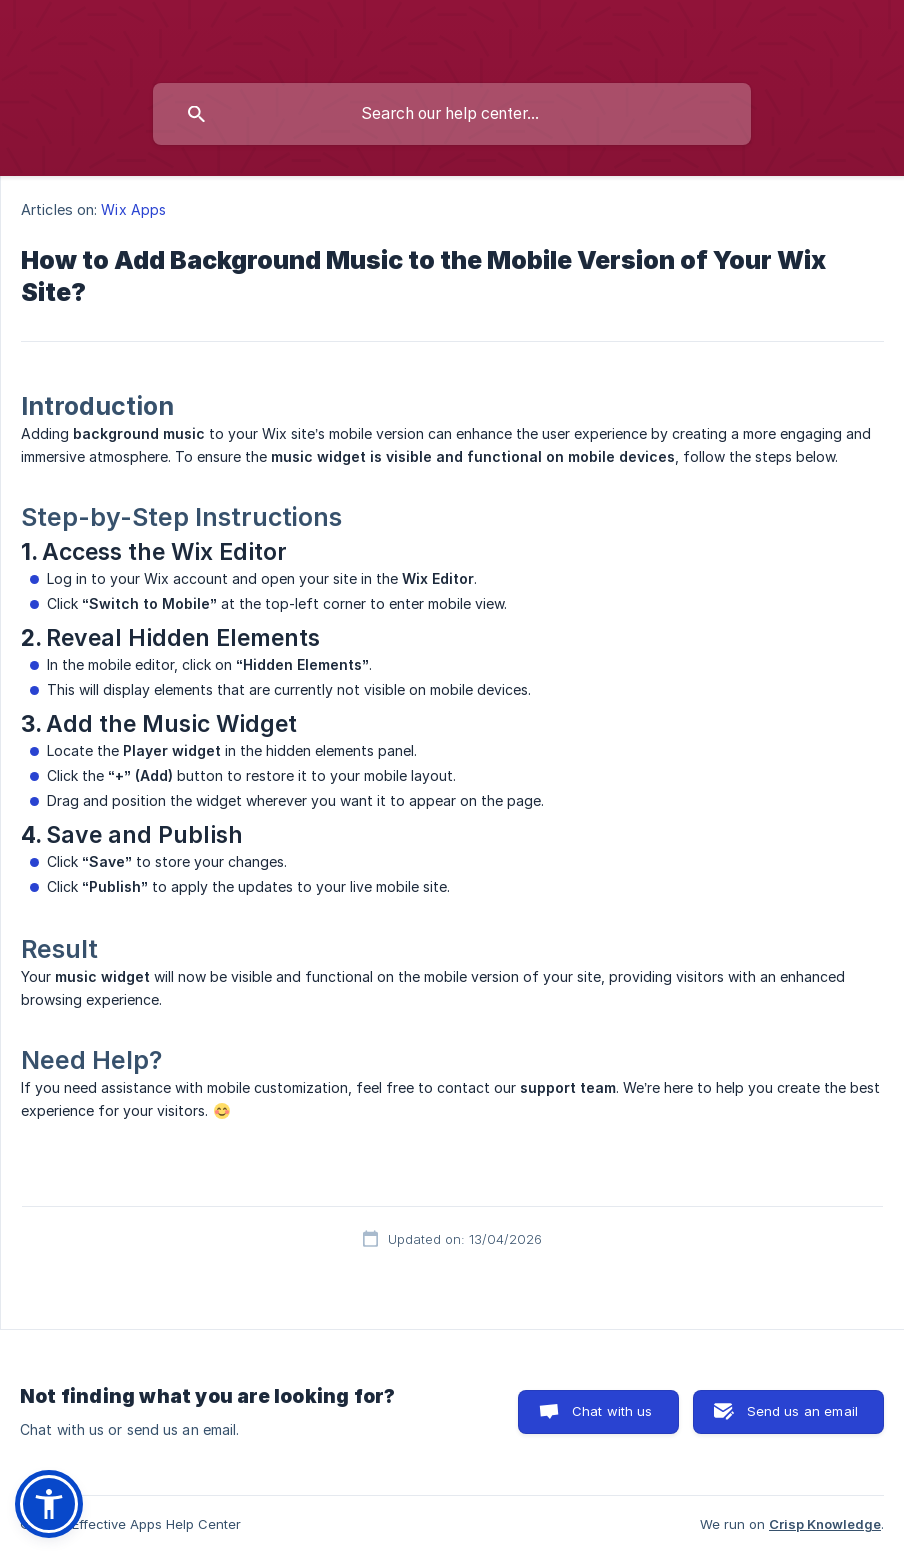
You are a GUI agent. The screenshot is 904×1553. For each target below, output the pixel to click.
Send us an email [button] (802, 1411)
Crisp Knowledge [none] (825, 1524)
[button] (49, 1504)
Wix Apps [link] (133, 209)
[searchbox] (452, 114)
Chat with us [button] (612, 1411)
